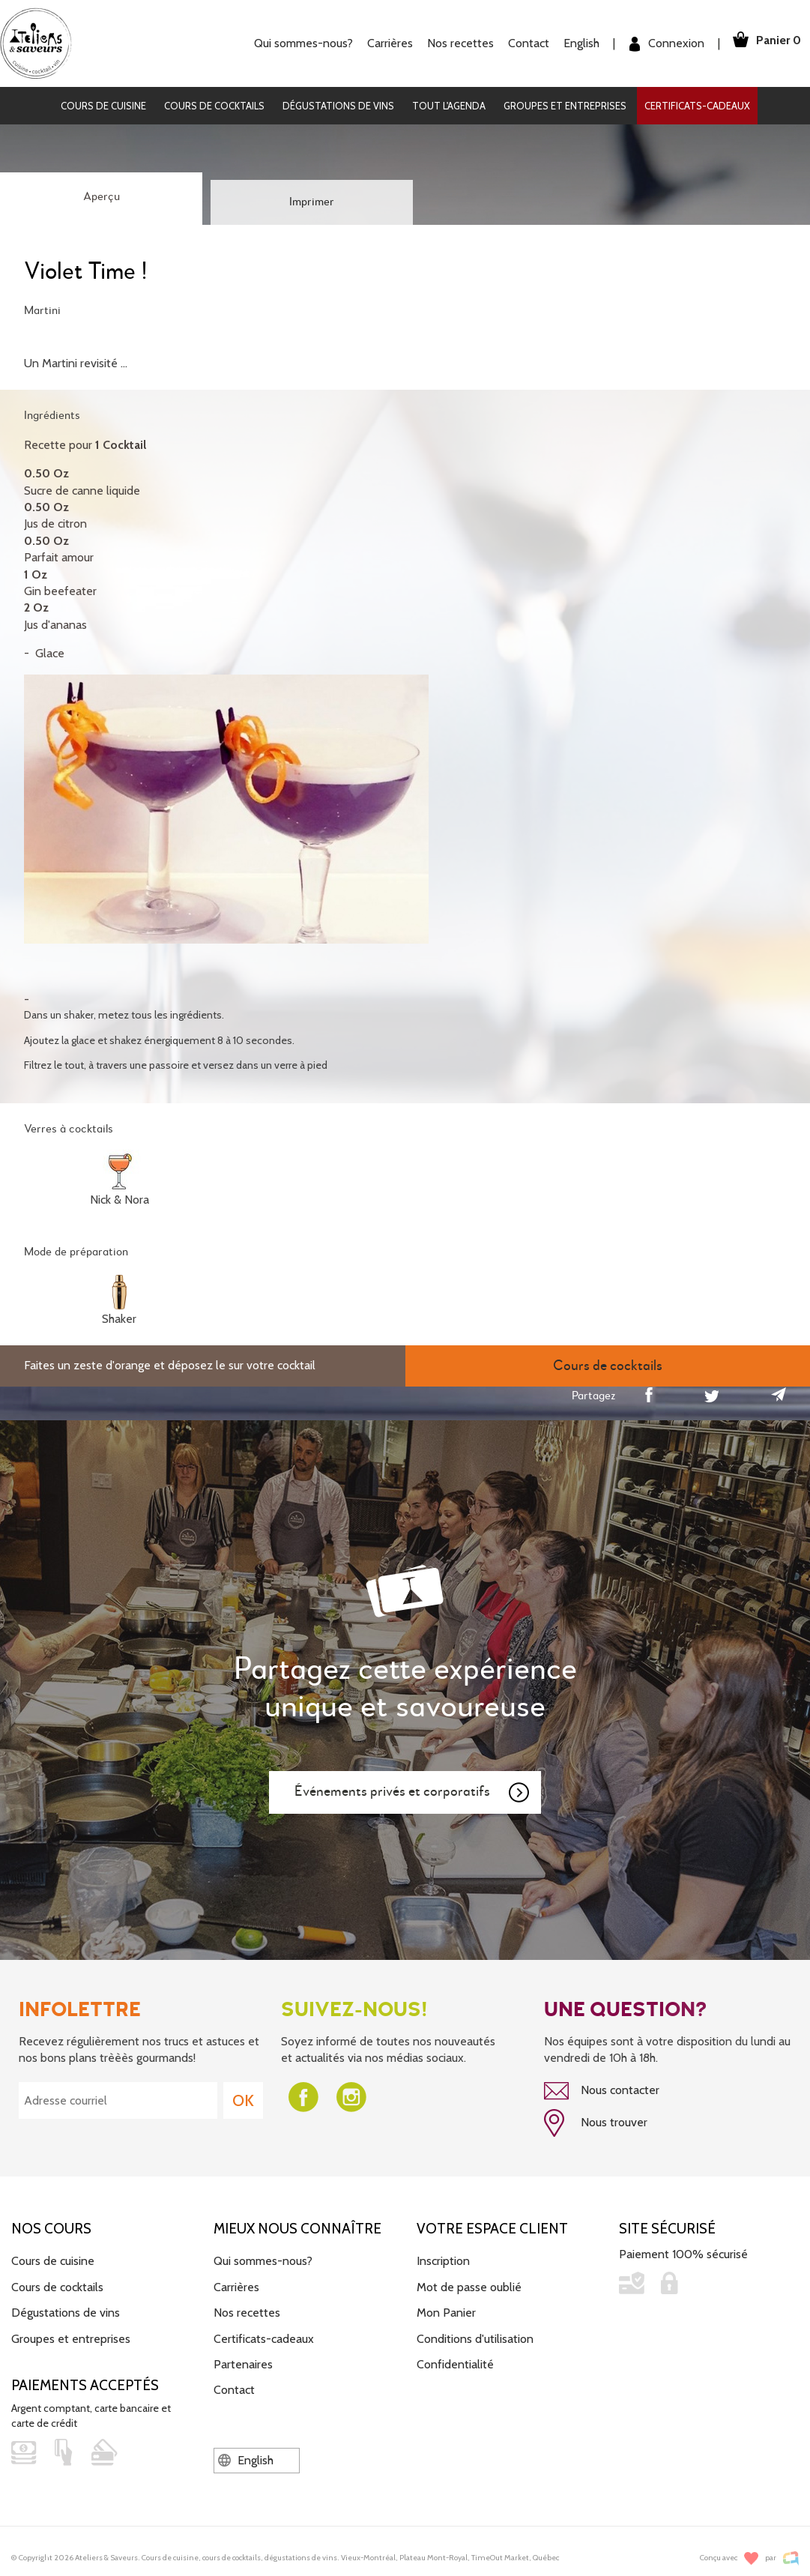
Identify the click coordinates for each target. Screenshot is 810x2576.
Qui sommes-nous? (294, 43)
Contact (519, 43)
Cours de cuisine (103, 106)
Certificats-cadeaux (697, 106)
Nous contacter (601, 2091)
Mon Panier (446, 2309)
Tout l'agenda (449, 106)
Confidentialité (455, 2361)
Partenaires (243, 2361)
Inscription (443, 2258)
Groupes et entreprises (565, 106)
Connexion (657, 44)
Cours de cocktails (214, 106)
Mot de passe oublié (469, 2284)
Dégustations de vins (338, 106)
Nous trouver (595, 2122)
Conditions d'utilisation (475, 2336)
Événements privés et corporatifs (412, 1793)
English (572, 43)
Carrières (381, 43)
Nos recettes (451, 43)
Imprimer (311, 202)
